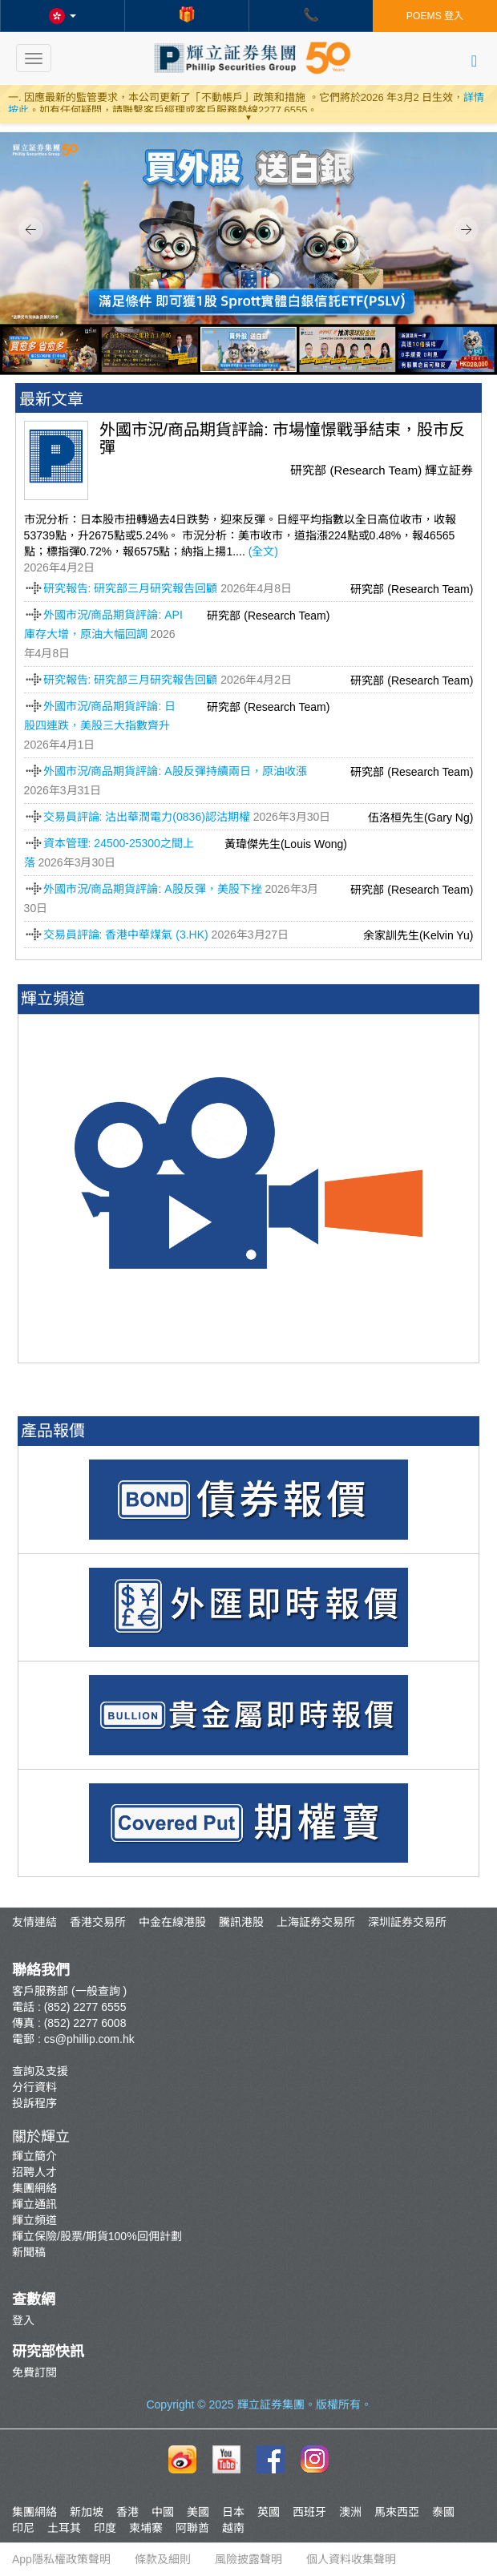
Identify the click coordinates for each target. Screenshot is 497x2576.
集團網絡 (34, 2188)
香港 (127, 2511)
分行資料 (34, 2087)
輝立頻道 (34, 2220)
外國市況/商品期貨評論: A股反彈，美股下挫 (152, 888)
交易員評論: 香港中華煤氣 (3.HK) (125, 934)
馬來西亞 (396, 2511)
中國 (163, 2511)
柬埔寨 (146, 2527)
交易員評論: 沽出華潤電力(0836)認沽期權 (146, 816)
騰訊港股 (241, 1922)
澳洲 (350, 2511)
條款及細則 (163, 2559)
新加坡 (86, 2511)
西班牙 (309, 2511)
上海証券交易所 (316, 1922)
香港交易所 (98, 1922)
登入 (23, 2320)
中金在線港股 (172, 1922)
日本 (233, 2511)
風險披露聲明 (248, 2559)
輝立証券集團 (271, 2404)
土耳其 (64, 2527)
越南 (233, 2527)
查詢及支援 (40, 2071)
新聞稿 (29, 2252)
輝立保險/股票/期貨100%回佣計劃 (97, 2236)
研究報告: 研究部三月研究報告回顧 (130, 588)
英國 (268, 2511)
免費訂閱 (34, 2372)
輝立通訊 (34, 2204)
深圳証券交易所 (407, 1922)
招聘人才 (34, 2172)
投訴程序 (34, 2103)
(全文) (263, 551)
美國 (198, 2511)
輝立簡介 (34, 2156)
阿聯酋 (192, 2527)
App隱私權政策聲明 (61, 2559)
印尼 (23, 2527)
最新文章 (51, 399)
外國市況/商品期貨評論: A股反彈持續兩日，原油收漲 (175, 771)
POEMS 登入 (434, 16)
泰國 (443, 2511)
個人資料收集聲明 (351, 2559)
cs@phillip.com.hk (89, 2039)
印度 (105, 2527)
